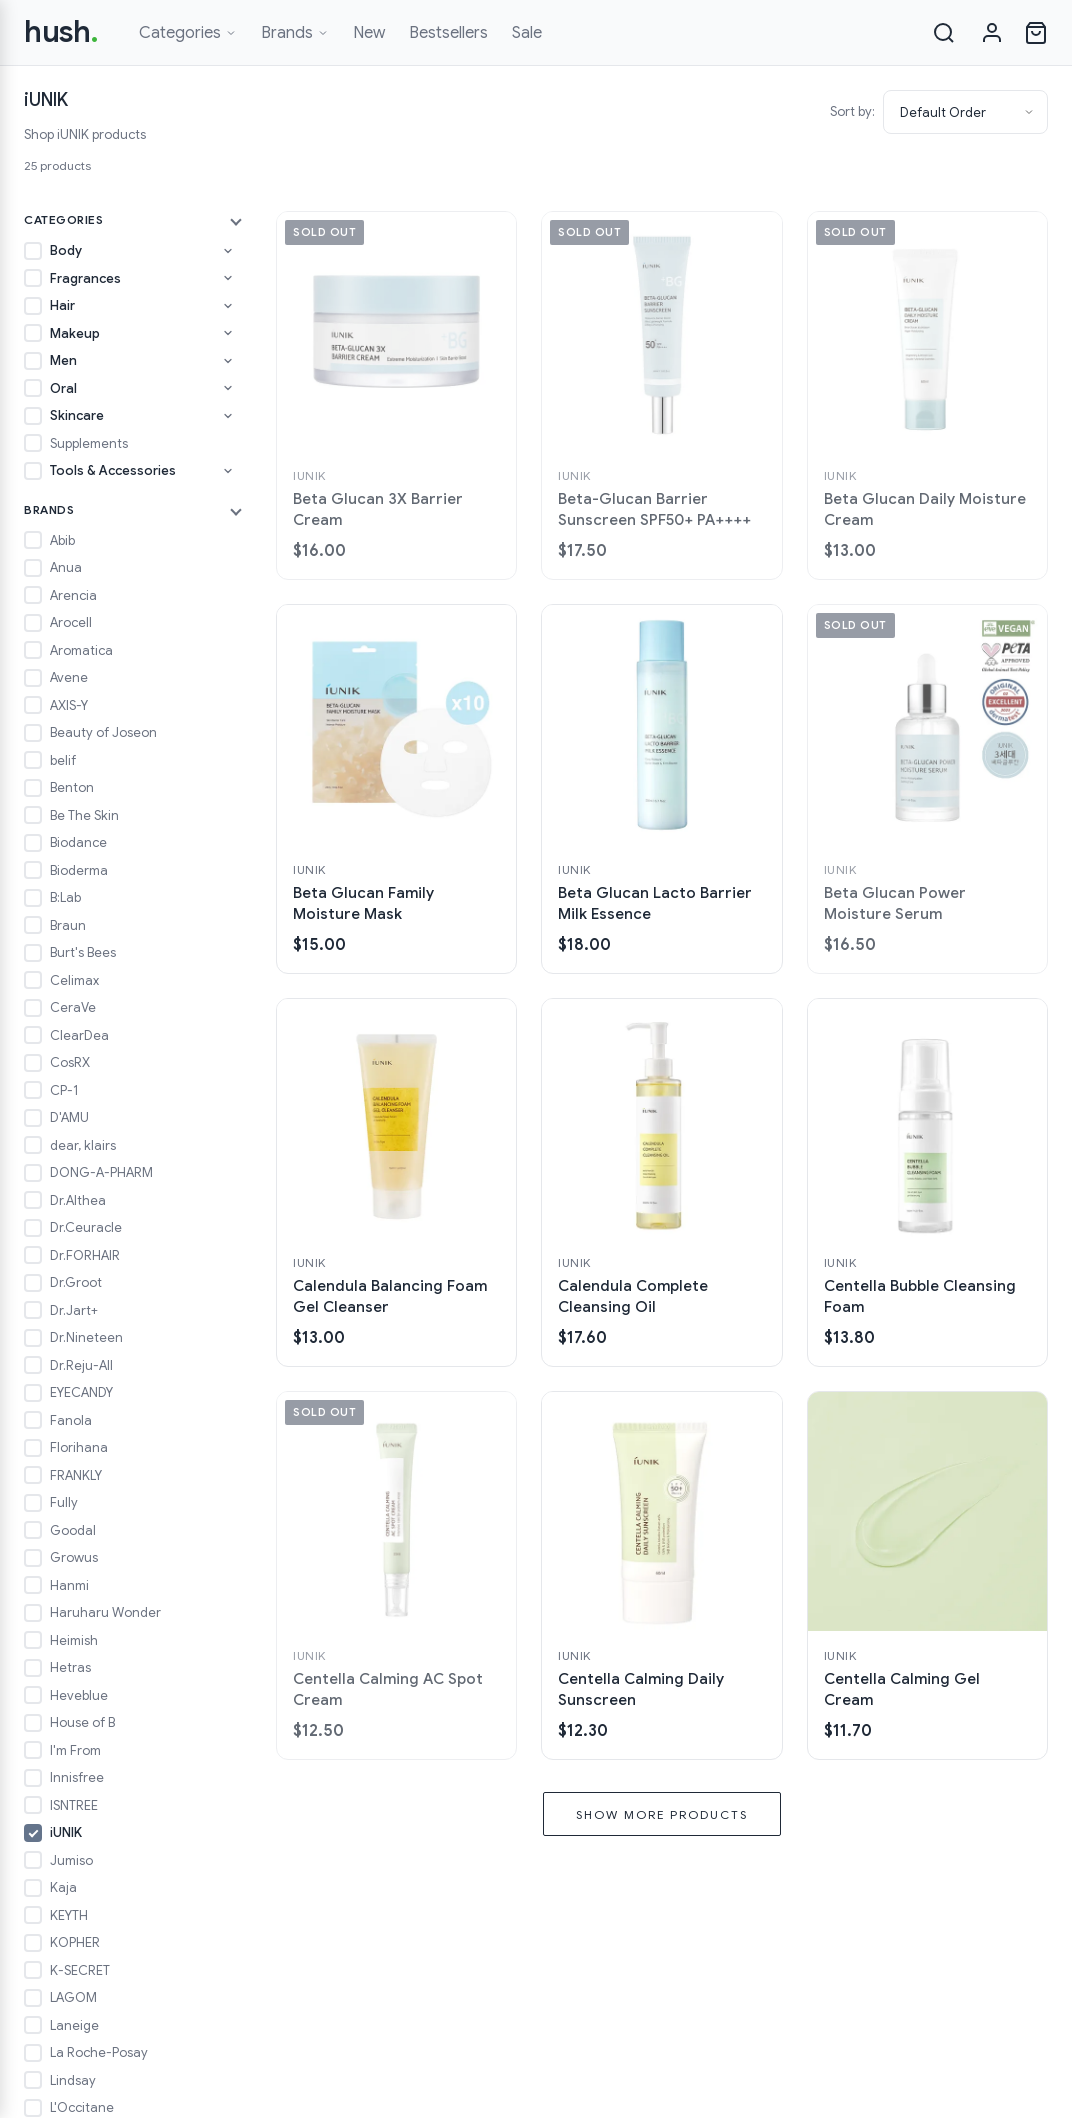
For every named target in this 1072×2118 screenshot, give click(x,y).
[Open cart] (1036, 33)
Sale (527, 33)
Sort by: (852, 111)
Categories (188, 33)
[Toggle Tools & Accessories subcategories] (228, 471)
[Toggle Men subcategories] (228, 361)
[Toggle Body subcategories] (228, 251)
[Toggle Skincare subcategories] (228, 416)
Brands (295, 33)
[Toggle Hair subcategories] (228, 306)
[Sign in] (992, 33)
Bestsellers (448, 33)
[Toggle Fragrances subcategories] (228, 278)
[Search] (944, 33)
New (369, 33)
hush (61, 32)
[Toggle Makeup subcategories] (228, 333)
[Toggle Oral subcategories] (228, 388)
